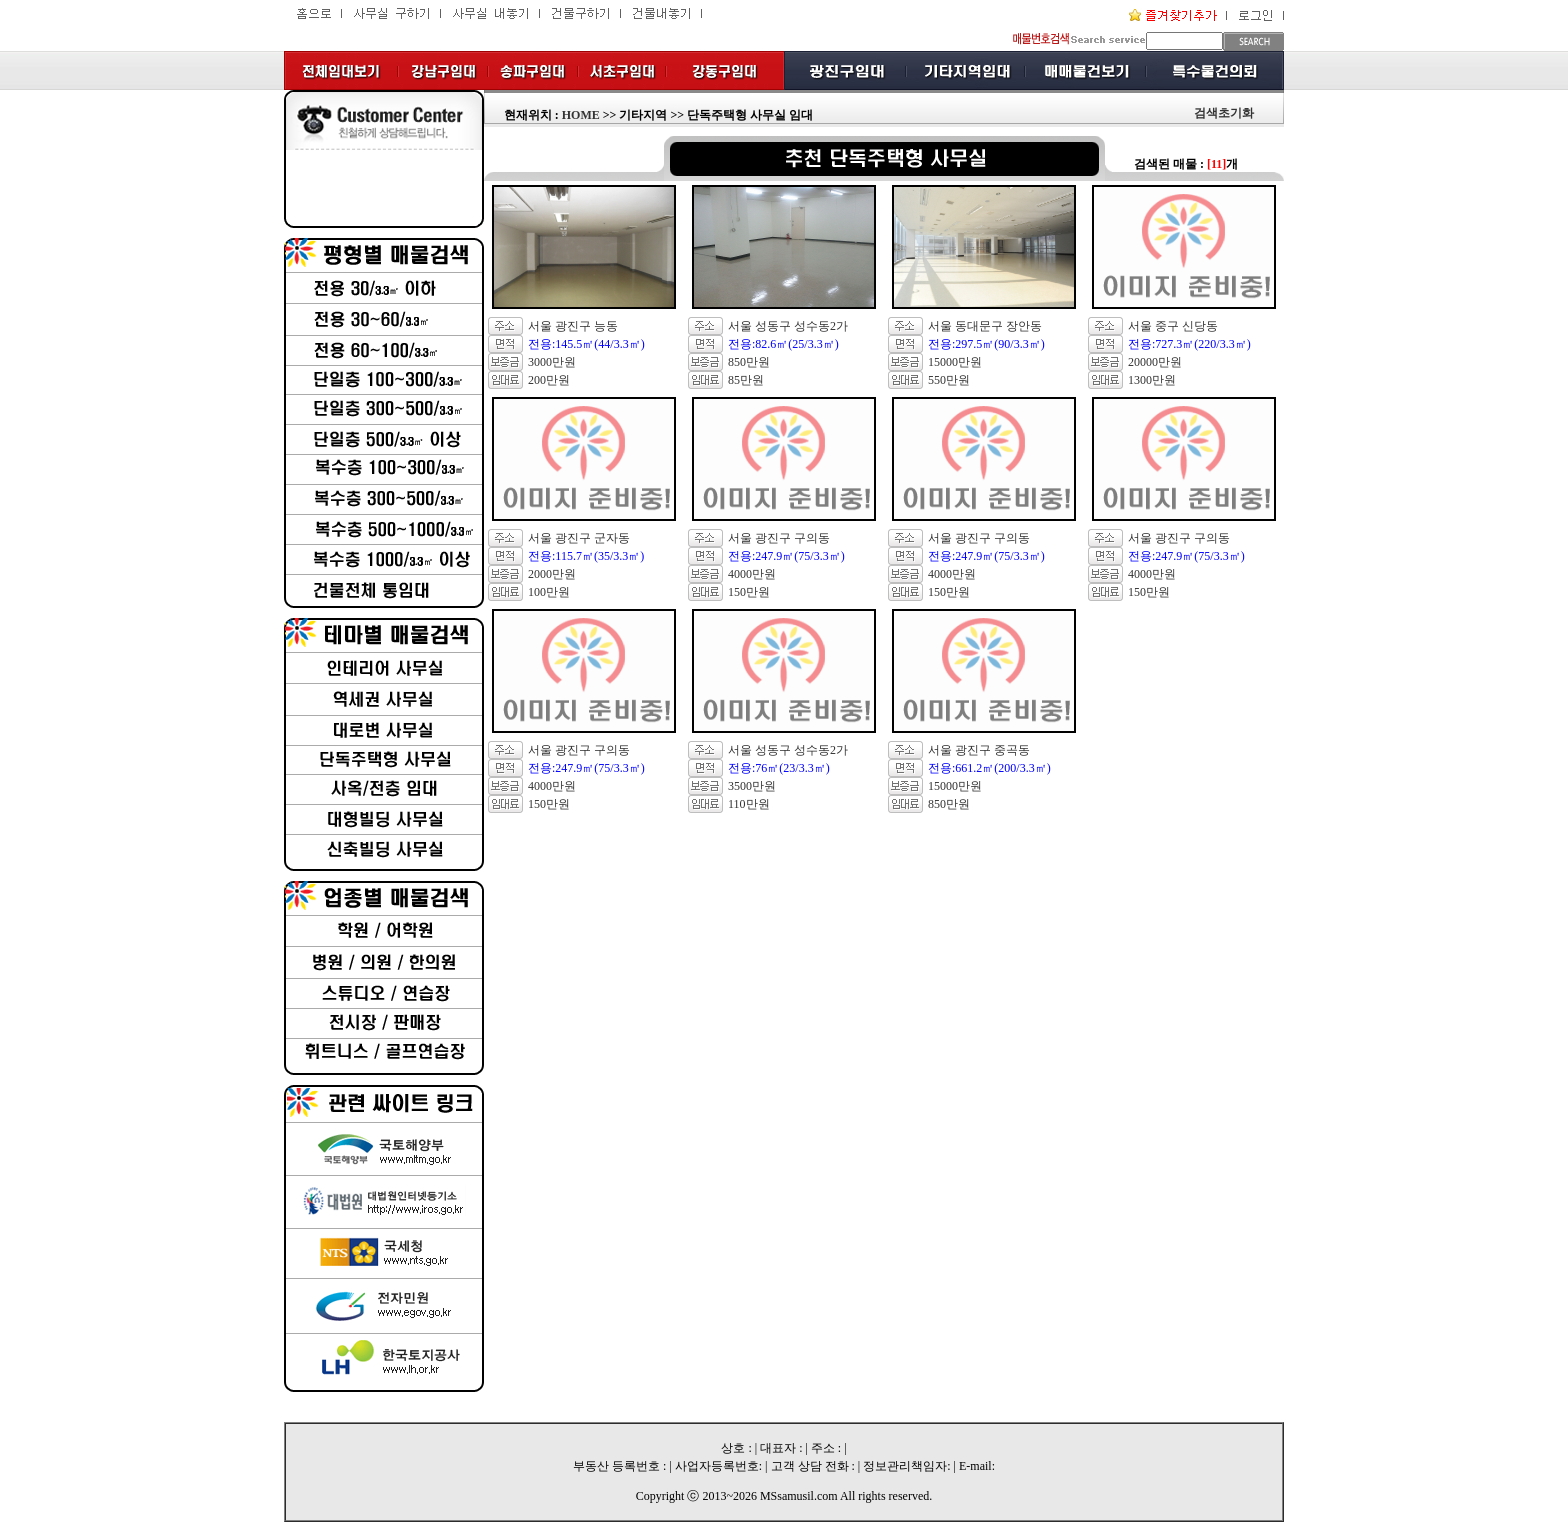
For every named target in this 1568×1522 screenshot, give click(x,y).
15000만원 (955, 362)
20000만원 (1155, 362)
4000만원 (752, 574)
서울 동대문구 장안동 (985, 326)
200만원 (549, 380)
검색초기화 (1224, 113)
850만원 (749, 362)
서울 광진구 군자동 (579, 538)
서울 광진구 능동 (573, 326)
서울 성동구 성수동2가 (788, 326)
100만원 (549, 592)
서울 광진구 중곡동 (979, 750)
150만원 (749, 592)
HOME (581, 115)
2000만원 (552, 574)
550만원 (949, 380)
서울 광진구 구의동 (779, 538)
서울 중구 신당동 (1173, 326)
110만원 (749, 804)
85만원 (746, 380)
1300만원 (1152, 380)
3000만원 (552, 362)
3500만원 (752, 786)
